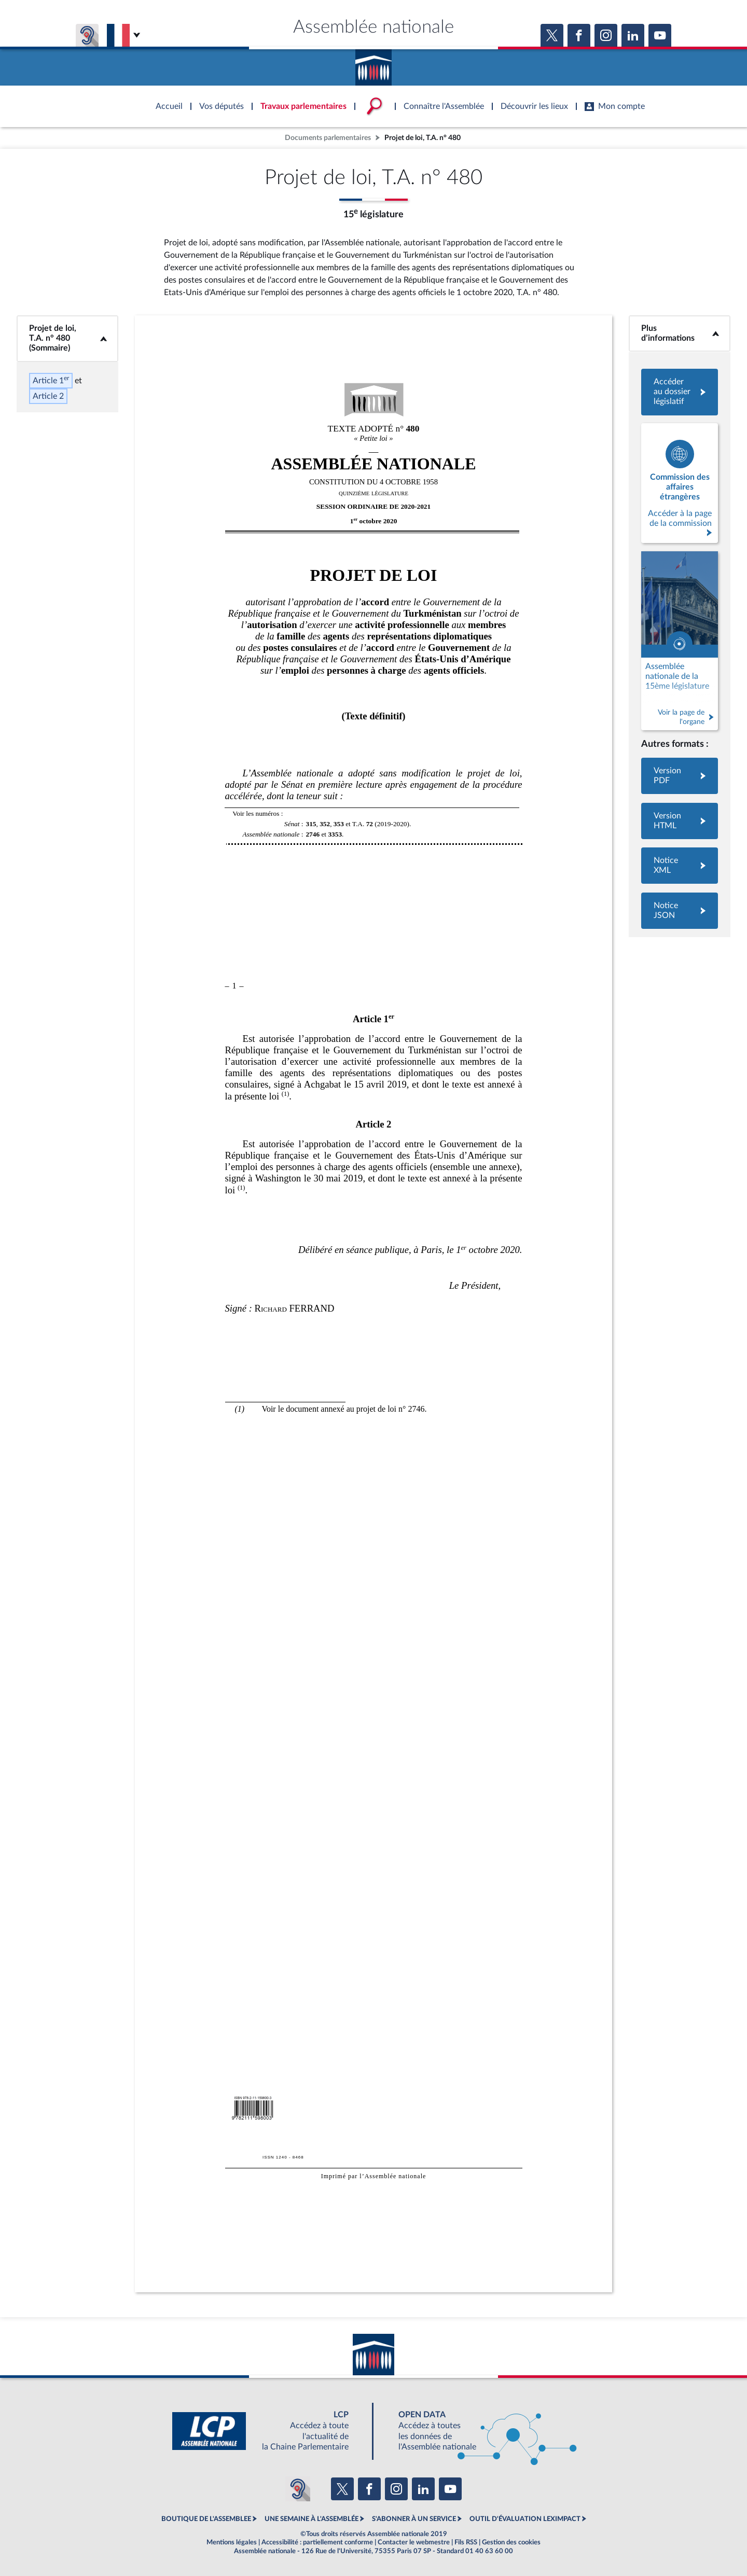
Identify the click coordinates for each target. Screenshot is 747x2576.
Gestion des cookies (511, 2542)
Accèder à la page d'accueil (373, 64)
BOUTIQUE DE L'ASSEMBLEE (206, 2519)
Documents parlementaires (328, 138)
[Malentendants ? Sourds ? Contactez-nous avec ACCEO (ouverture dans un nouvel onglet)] (297, 2488)
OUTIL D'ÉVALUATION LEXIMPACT (524, 2519)
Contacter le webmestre (414, 2542)
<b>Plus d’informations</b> (679, 333)
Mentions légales (231, 2542)
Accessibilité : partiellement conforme (317, 2542)
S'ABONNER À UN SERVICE (414, 2519)
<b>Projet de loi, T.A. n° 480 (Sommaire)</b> (67, 338)
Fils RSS (465, 2542)
